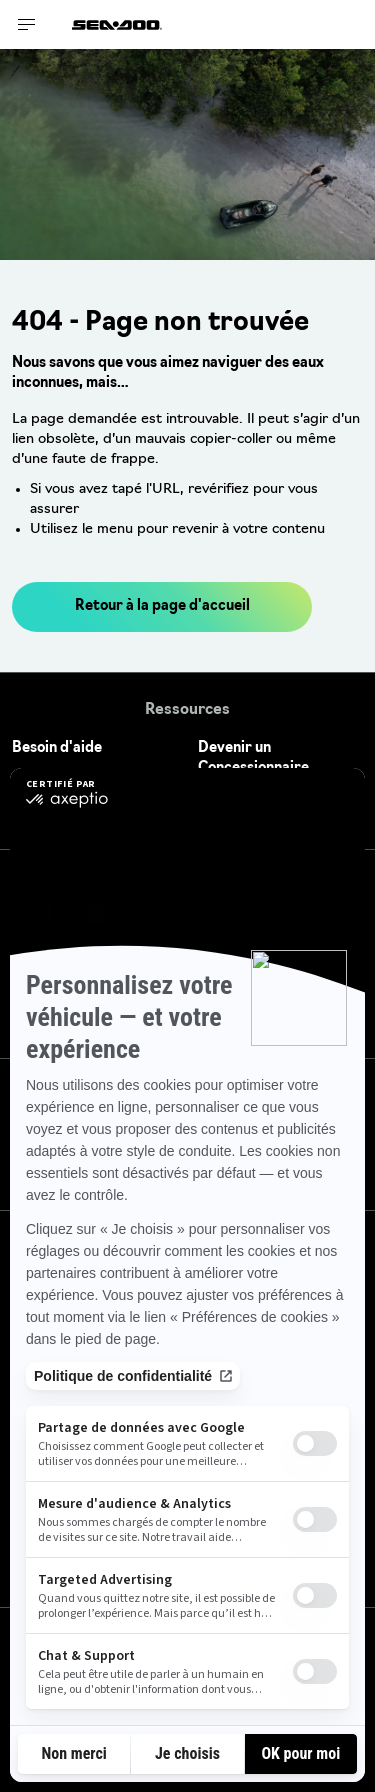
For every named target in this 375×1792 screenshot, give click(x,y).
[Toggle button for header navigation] (27, 24)
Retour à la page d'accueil (162, 606)
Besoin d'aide (57, 748)
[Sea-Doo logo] (117, 24)
